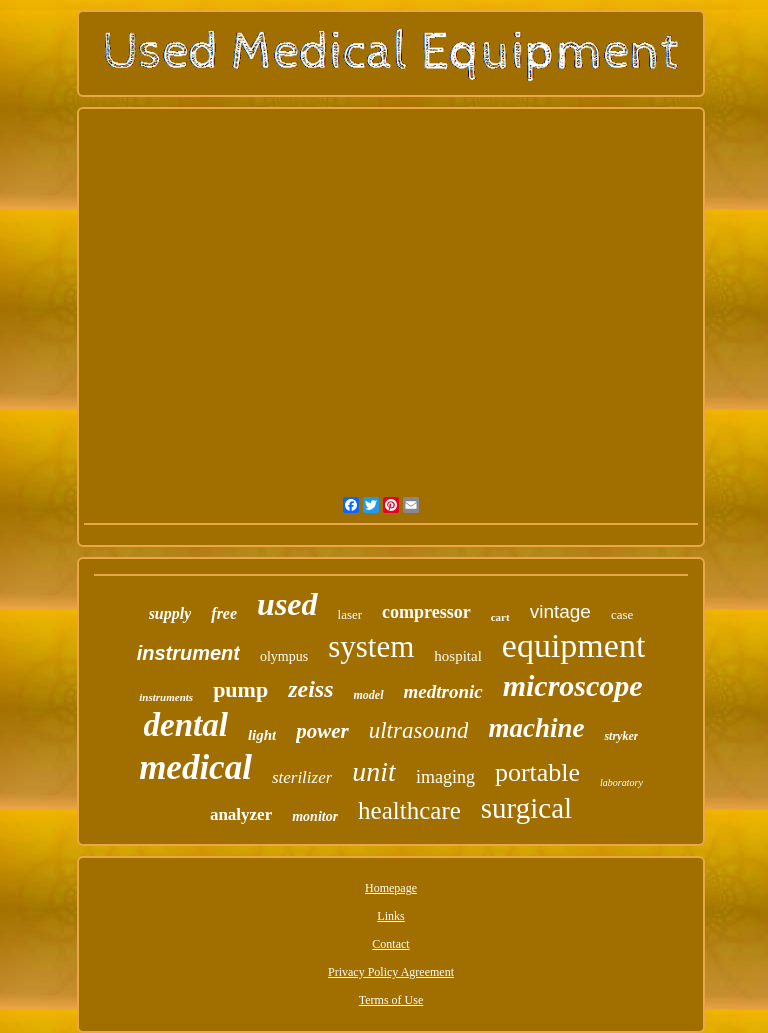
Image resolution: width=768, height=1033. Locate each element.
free (224, 613)
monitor (315, 816)
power (322, 731)
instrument (188, 653)
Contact (390, 944)
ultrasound (419, 730)
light (262, 735)
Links (390, 916)
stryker (621, 736)
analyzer (241, 814)
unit (374, 771)
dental (186, 725)
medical (195, 767)
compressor (426, 612)
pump (240, 689)
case (622, 614)
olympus (284, 656)
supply (170, 613)
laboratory (621, 782)
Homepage (391, 888)
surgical (526, 808)
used (287, 604)
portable (537, 772)
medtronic (443, 691)
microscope (573, 685)
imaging (445, 777)
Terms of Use (391, 1000)
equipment (574, 645)
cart (500, 617)
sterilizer (302, 777)
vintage (560, 611)
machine (536, 728)
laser (350, 614)
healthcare (409, 810)
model (369, 695)
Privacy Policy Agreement (391, 972)
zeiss (310, 689)
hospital (458, 656)
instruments (166, 697)
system (371, 646)
